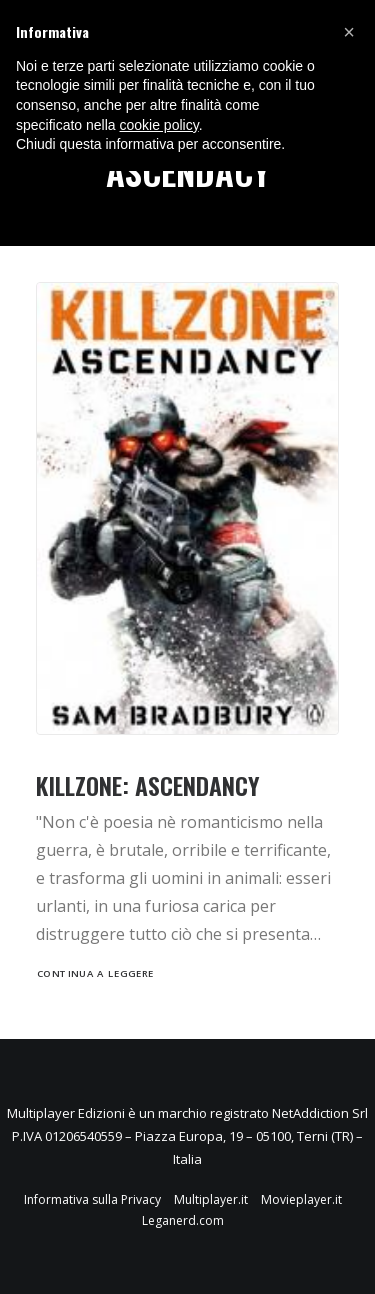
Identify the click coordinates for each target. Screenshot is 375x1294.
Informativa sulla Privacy (92, 1199)
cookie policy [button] (159, 125)
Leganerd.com (183, 1220)
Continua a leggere (95, 973)
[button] (349, 32)
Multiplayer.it (211, 1199)
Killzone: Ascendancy (148, 785)
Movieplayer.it (301, 1199)
